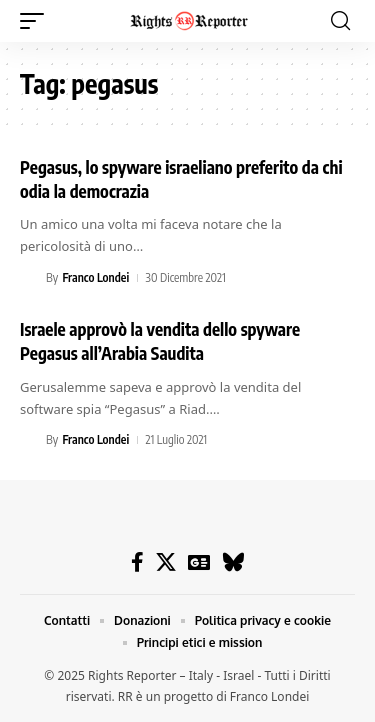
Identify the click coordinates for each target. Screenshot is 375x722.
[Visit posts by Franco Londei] (30, 278)
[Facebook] (137, 562)
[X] (166, 562)
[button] (37, 21)
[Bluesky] (233, 562)
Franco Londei (95, 277)
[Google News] (199, 562)
